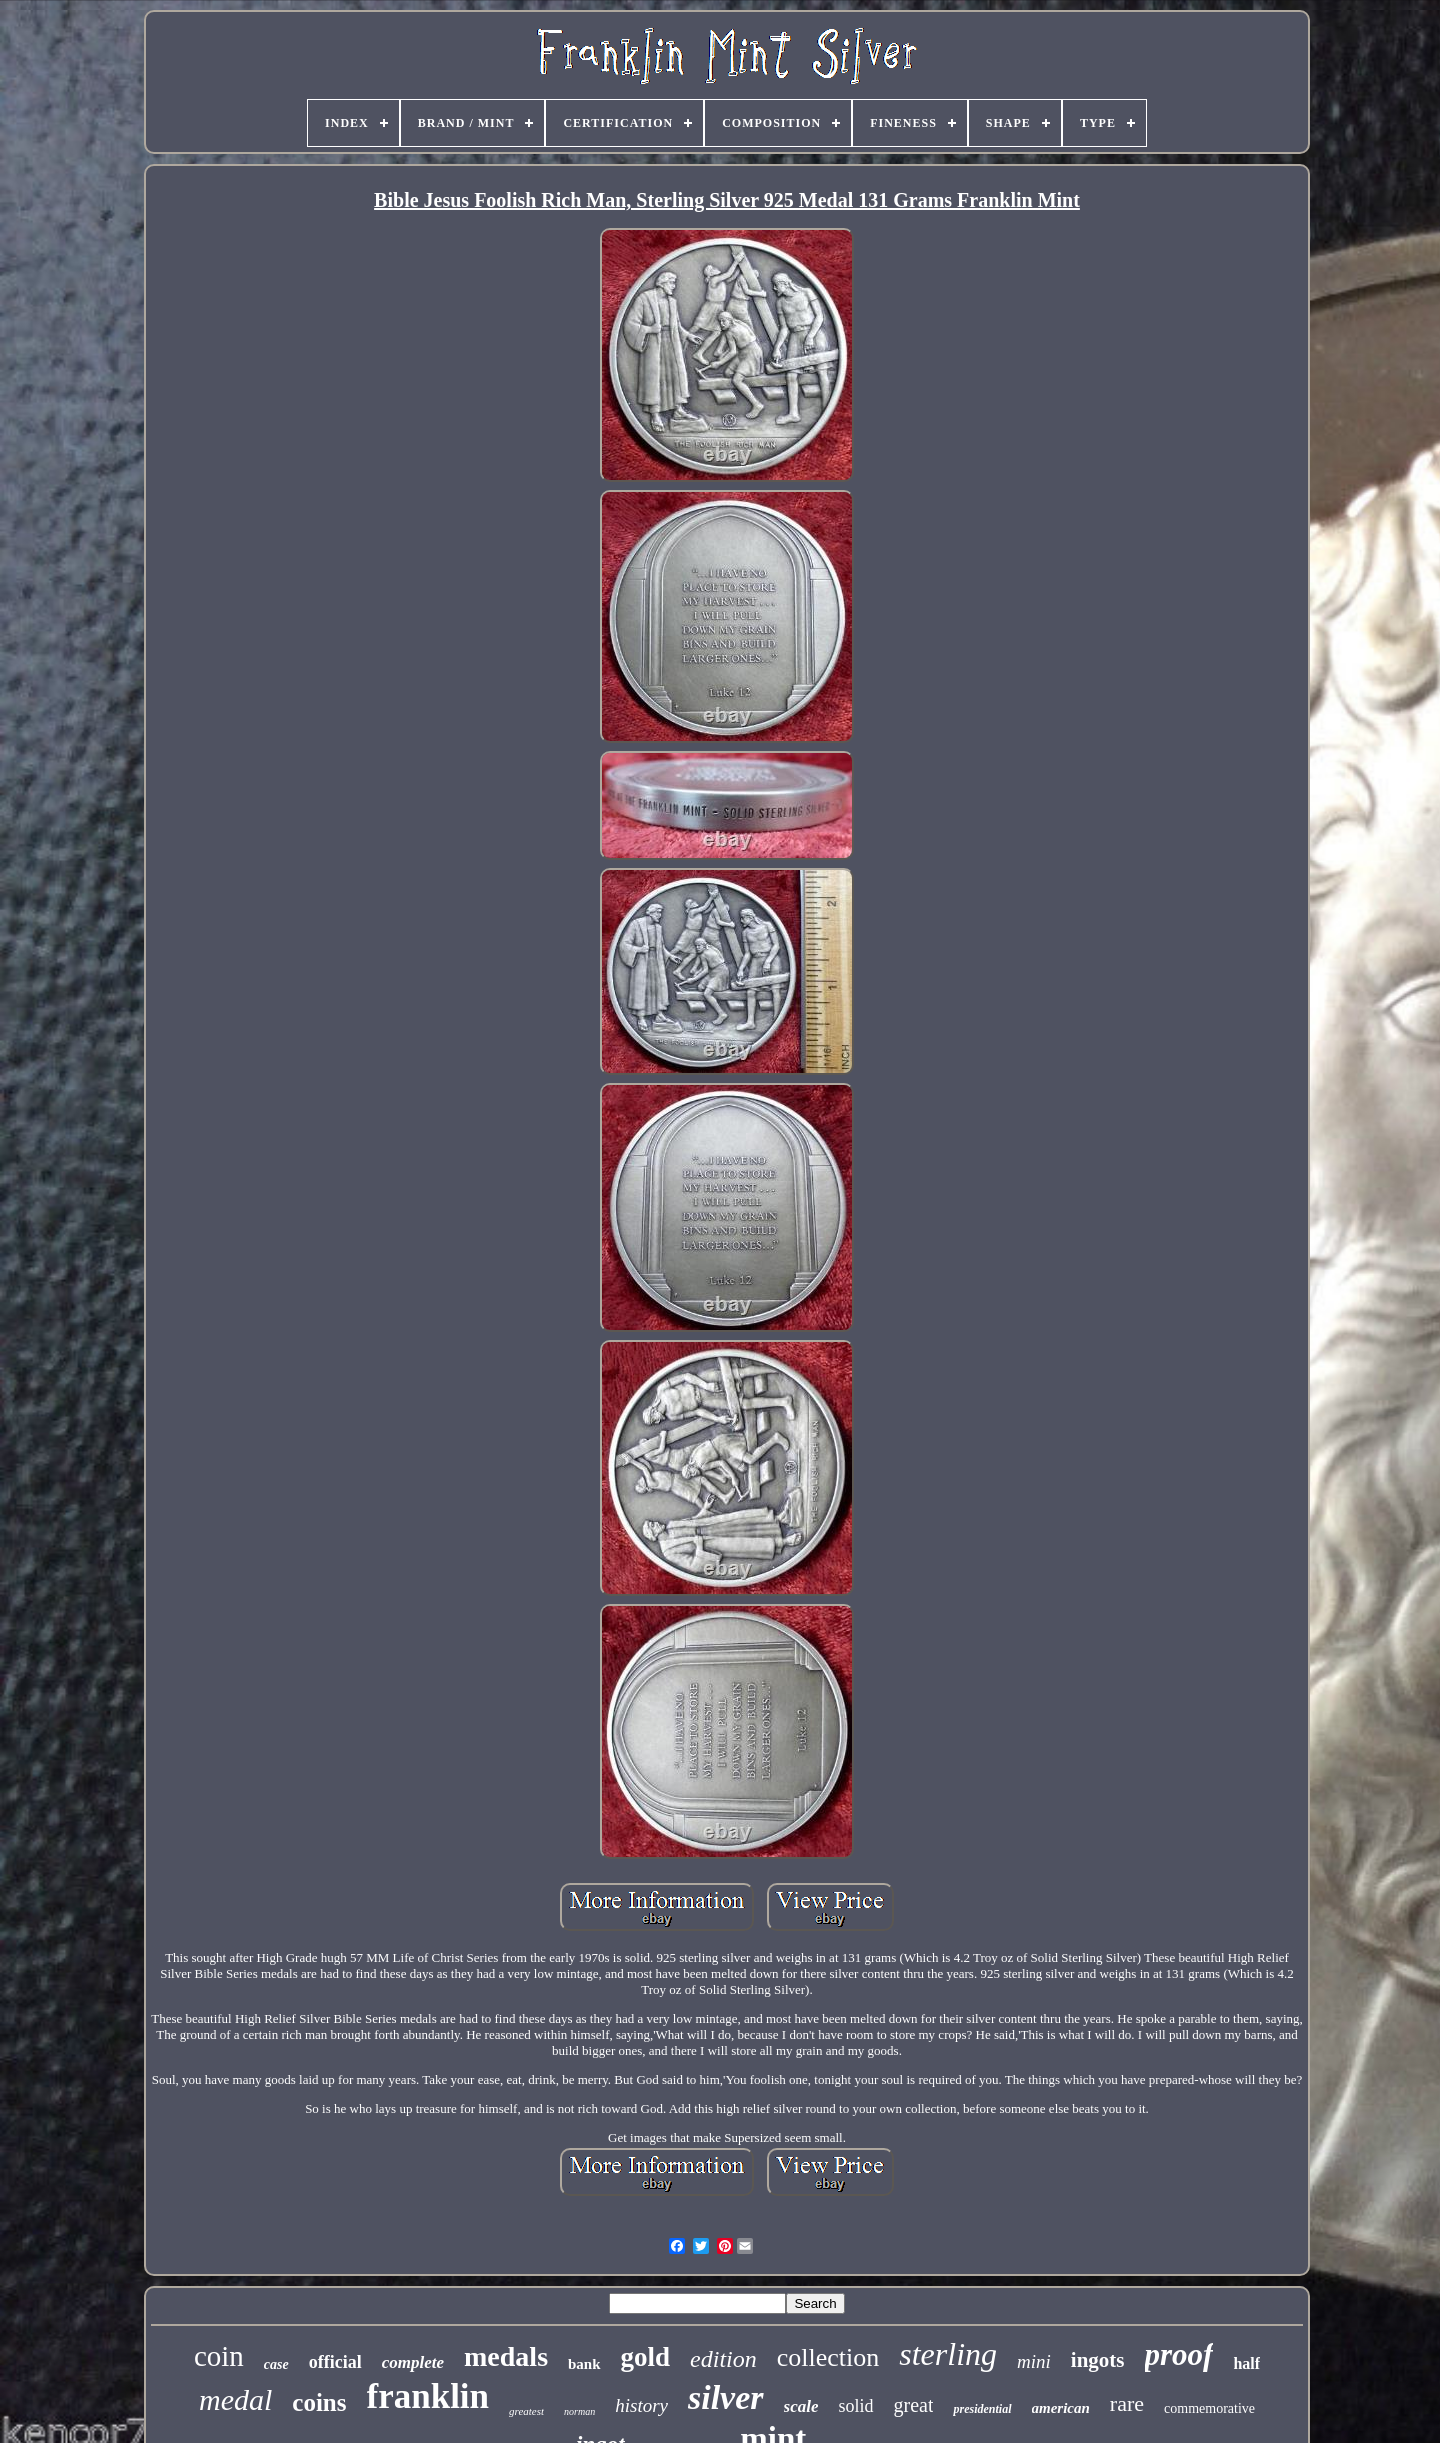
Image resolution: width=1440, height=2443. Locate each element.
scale (801, 2406)
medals (506, 2356)
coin (219, 2356)
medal (235, 2399)
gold (646, 2357)
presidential (982, 2409)
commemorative (1209, 2408)
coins (319, 2402)
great (914, 2405)
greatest (526, 2411)
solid (855, 2406)
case (276, 2364)
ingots (1098, 2360)
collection (828, 2357)
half (1246, 2363)
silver (726, 2397)
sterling (948, 2354)
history (641, 2405)
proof (1179, 2354)
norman (579, 2411)
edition (723, 2359)
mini (1034, 2361)
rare (1127, 2403)
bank (584, 2364)
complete (413, 2362)
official (335, 2362)
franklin (428, 2396)
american (1061, 2408)
